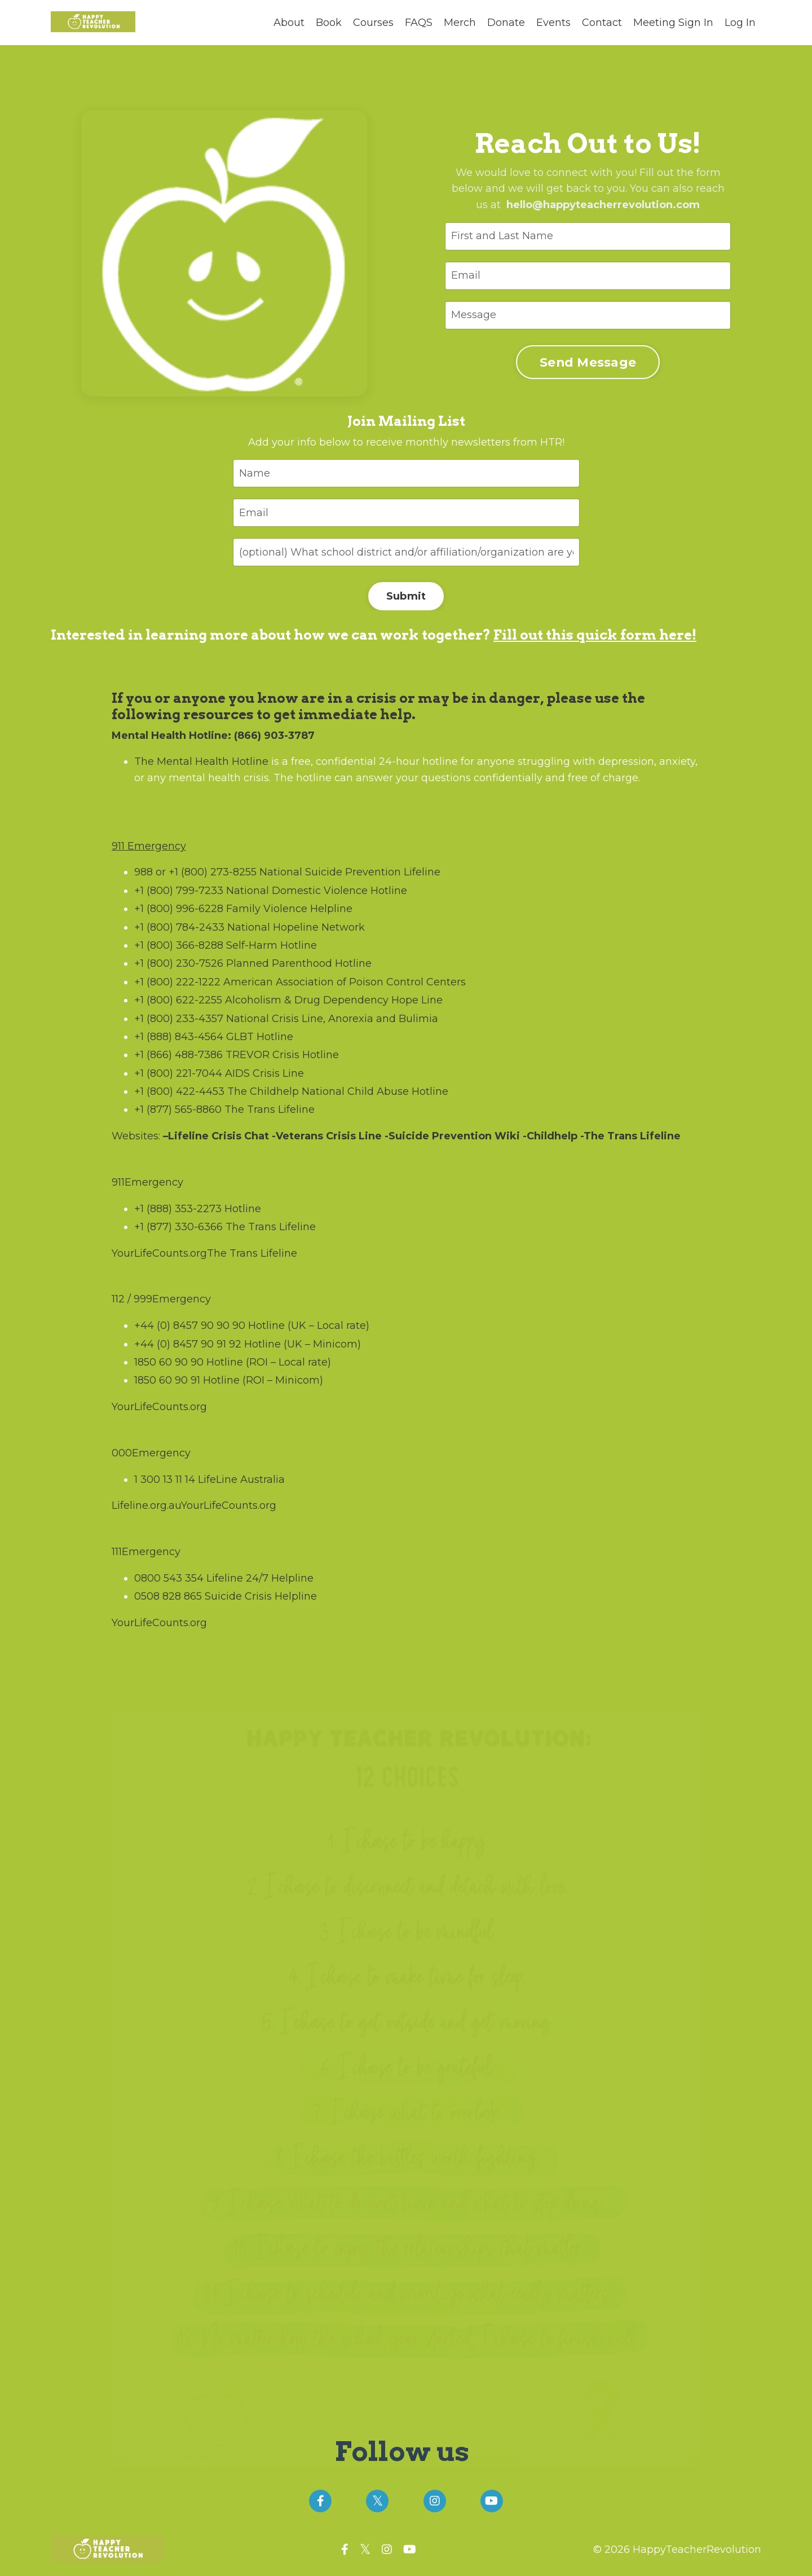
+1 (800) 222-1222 (177, 982)
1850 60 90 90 (169, 1362)
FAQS (419, 22)
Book (329, 22)
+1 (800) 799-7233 (178, 890)
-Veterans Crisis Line (325, 1136)
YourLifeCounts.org (159, 1253)
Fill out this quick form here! (594, 635)
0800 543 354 (169, 1578)
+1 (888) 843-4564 (178, 1037)
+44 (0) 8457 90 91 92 (187, 1344)
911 (118, 846)
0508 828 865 (168, 1596)
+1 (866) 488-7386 (178, 1055)
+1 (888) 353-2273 (178, 1209)
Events (553, 22)
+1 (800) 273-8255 (213, 872)
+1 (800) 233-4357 (178, 1018)
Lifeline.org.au (146, 1505)
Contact (602, 22)
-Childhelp (548, 1136)
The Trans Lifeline (252, 1253)
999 (143, 1299)
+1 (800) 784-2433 (179, 927)
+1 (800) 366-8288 (178, 945)
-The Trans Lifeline (629, 1136)
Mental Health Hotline (170, 735)
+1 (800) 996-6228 (178, 908)
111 (117, 1551)
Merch (460, 22)
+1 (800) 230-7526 (178, 963)
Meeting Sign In (673, 22)
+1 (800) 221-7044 (178, 1073)
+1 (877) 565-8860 (178, 1109)
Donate (506, 22)
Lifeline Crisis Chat (218, 1136)
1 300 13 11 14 (164, 1479)
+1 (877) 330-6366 (178, 1227)
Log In (740, 22)
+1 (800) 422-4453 (179, 1091)
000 (122, 1453)
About (288, 22)
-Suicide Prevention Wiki (451, 1136)
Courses (373, 22)
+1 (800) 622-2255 (178, 1000)
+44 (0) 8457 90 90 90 (189, 1325)
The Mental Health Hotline (201, 761)
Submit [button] (406, 596)
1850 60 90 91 (167, 1380)
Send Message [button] (587, 362)
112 (118, 1299)
